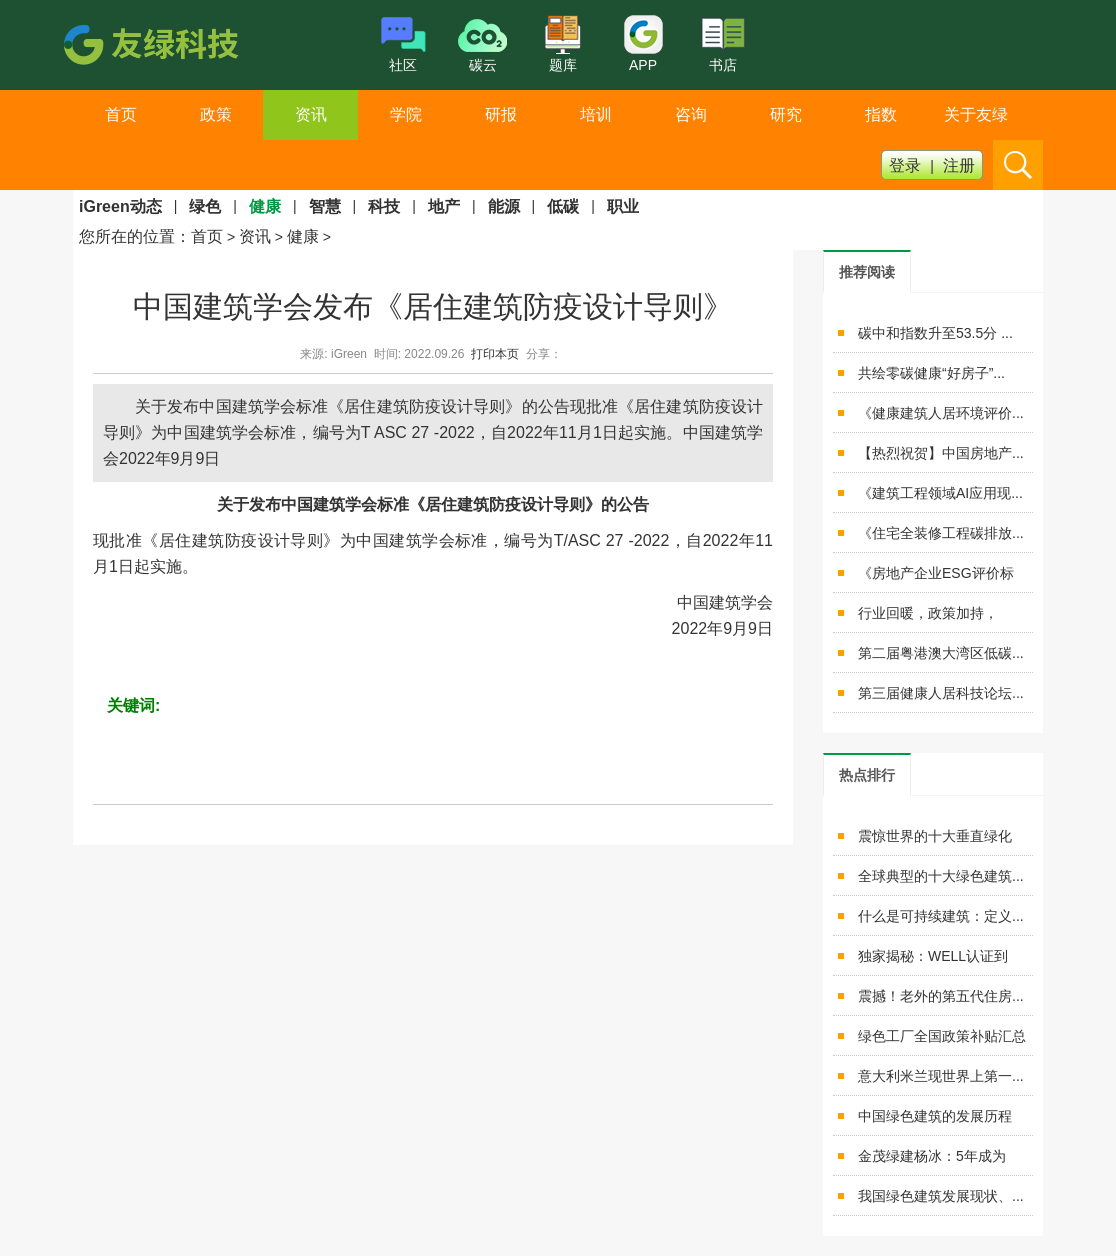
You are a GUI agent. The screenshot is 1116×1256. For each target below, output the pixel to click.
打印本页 (495, 354)
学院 (406, 114)
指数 (881, 114)
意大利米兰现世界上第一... (941, 1076)
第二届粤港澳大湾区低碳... (941, 653)
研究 (786, 114)
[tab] (867, 271)
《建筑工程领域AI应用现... (940, 493)
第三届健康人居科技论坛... (941, 693)
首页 (121, 114)
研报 (501, 114)
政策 (216, 114)
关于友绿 (976, 114)
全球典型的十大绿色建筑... (941, 876)
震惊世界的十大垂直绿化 (935, 836)
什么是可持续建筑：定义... (941, 916)
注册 (959, 165)
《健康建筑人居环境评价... (941, 413)
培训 (596, 114)
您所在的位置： (135, 236)
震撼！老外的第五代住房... (941, 996)
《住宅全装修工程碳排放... (941, 533)
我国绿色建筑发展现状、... (941, 1196)
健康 (303, 236)
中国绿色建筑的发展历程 (935, 1116)
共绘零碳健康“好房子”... (931, 373)
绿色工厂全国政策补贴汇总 (942, 1036)
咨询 (691, 114)
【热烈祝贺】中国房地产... (941, 453)
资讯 (311, 114)
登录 (905, 165)
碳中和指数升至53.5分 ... (935, 333)
